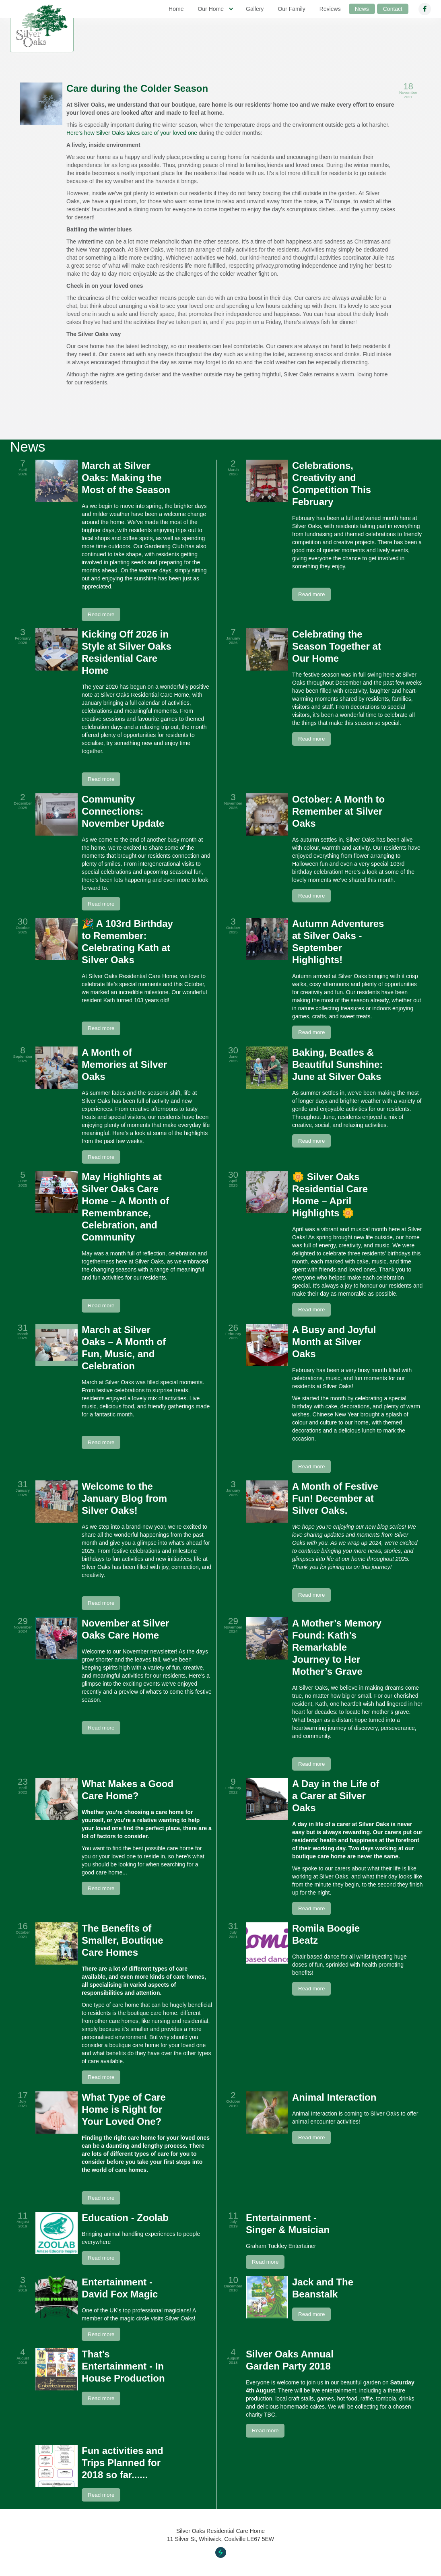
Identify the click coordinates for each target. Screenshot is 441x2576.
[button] (215, 9)
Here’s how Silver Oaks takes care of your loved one (131, 133)
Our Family (291, 9)
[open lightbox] (41, 104)
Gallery (255, 9)
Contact (392, 9)
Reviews (330, 9)
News (362, 9)
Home (176, 9)
